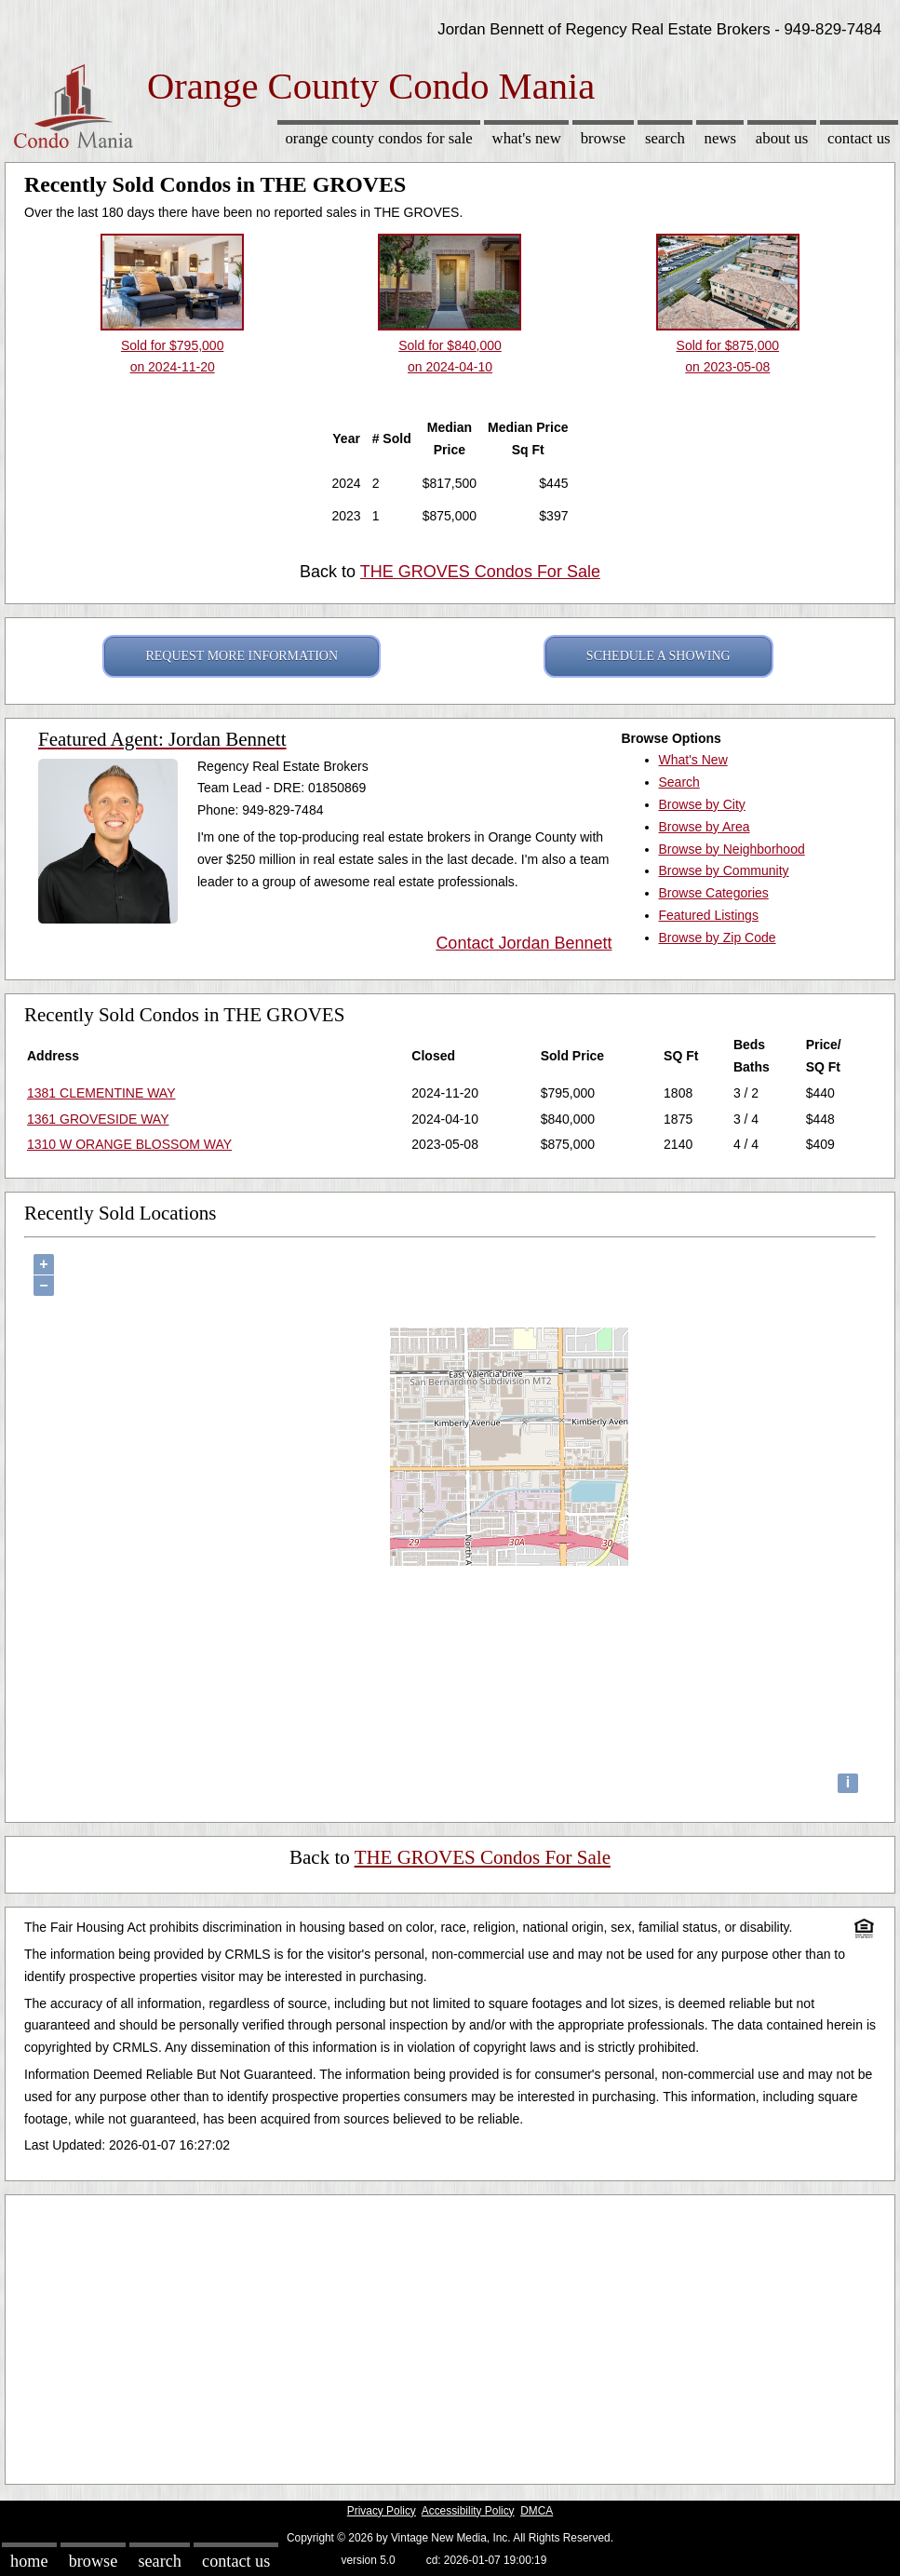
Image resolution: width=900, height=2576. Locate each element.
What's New (526, 138)
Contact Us (859, 138)
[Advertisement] (450, 2335)
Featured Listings (709, 915)
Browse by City (702, 804)
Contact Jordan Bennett (523, 943)
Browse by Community (724, 870)
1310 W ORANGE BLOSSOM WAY (129, 1144)
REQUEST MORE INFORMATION (241, 656)
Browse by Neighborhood (732, 849)
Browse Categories (714, 892)
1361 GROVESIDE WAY (98, 1119)
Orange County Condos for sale (378, 138)
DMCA (536, 2510)
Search (665, 138)
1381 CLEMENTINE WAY (101, 1093)
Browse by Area (704, 826)
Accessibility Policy (468, 2510)
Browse (603, 138)
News (721, 138)
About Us (782, 138)
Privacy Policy (381, 2510)
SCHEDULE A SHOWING (658, 656)
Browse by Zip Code (717, 937)
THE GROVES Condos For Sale (480, 571)
